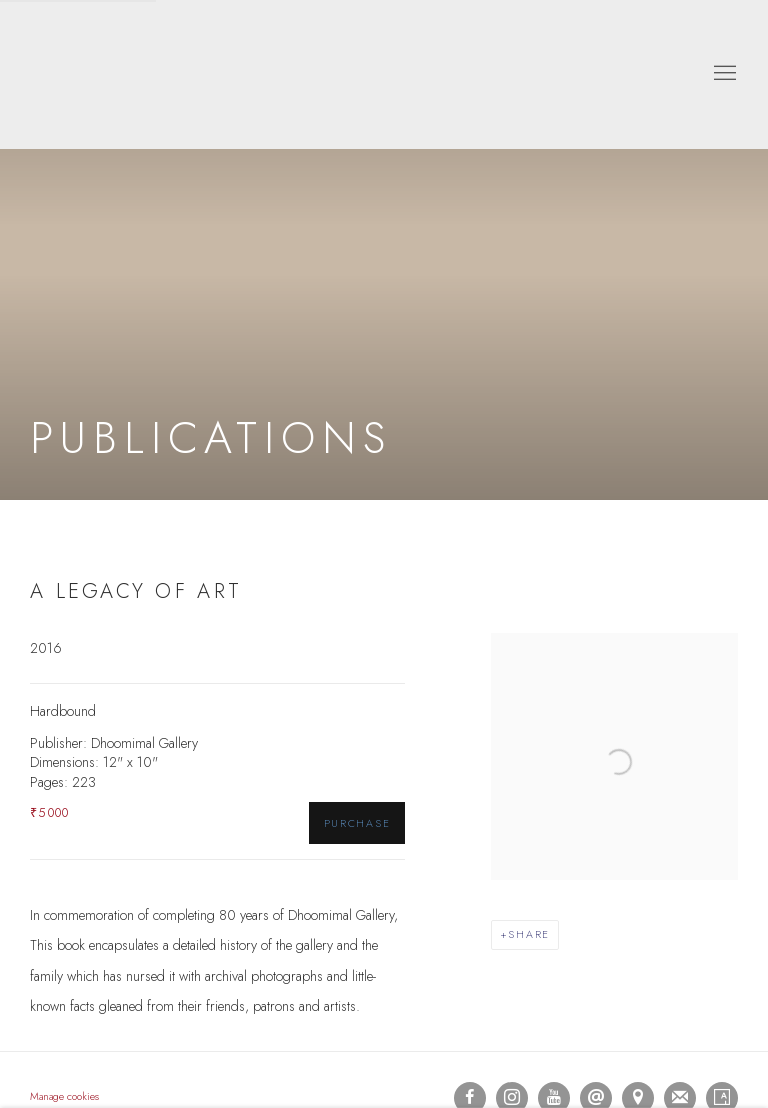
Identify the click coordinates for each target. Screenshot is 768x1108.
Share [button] (529, 934)
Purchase (357, 823)
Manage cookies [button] (64, 1096)
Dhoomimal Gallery (90, 74)
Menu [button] (723, 74)
